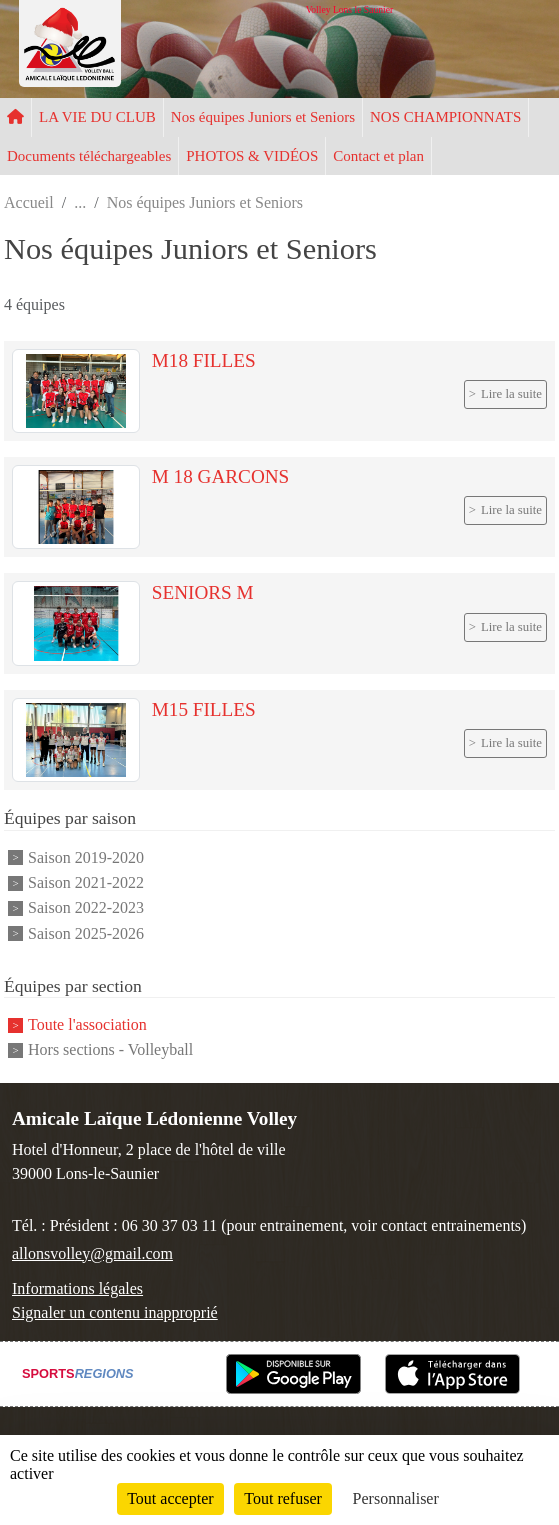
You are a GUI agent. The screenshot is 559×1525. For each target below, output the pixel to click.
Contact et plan (378, 156)
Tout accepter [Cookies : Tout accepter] (170, 1498)
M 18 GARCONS (221, 476)
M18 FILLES (204, 360)
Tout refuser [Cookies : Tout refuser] (283, 1498)
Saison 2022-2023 (86, 908)
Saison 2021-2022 (86, 882)
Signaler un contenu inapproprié (115, 1312)
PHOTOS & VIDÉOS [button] (252, 156)
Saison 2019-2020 (86, 857)
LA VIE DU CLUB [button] (97, 117)
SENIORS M (203, 592)
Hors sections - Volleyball (110, 1050)
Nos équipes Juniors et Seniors (263, 117)
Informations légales (77, 1288)
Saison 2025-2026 (86, 933)
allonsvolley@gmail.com (92, 1253)
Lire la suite (511, 394)
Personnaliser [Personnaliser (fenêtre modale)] (396, 1498)
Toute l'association (87, 1024)
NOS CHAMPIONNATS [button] (445, 117)
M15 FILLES (204, 709)
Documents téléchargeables (89, 156)
